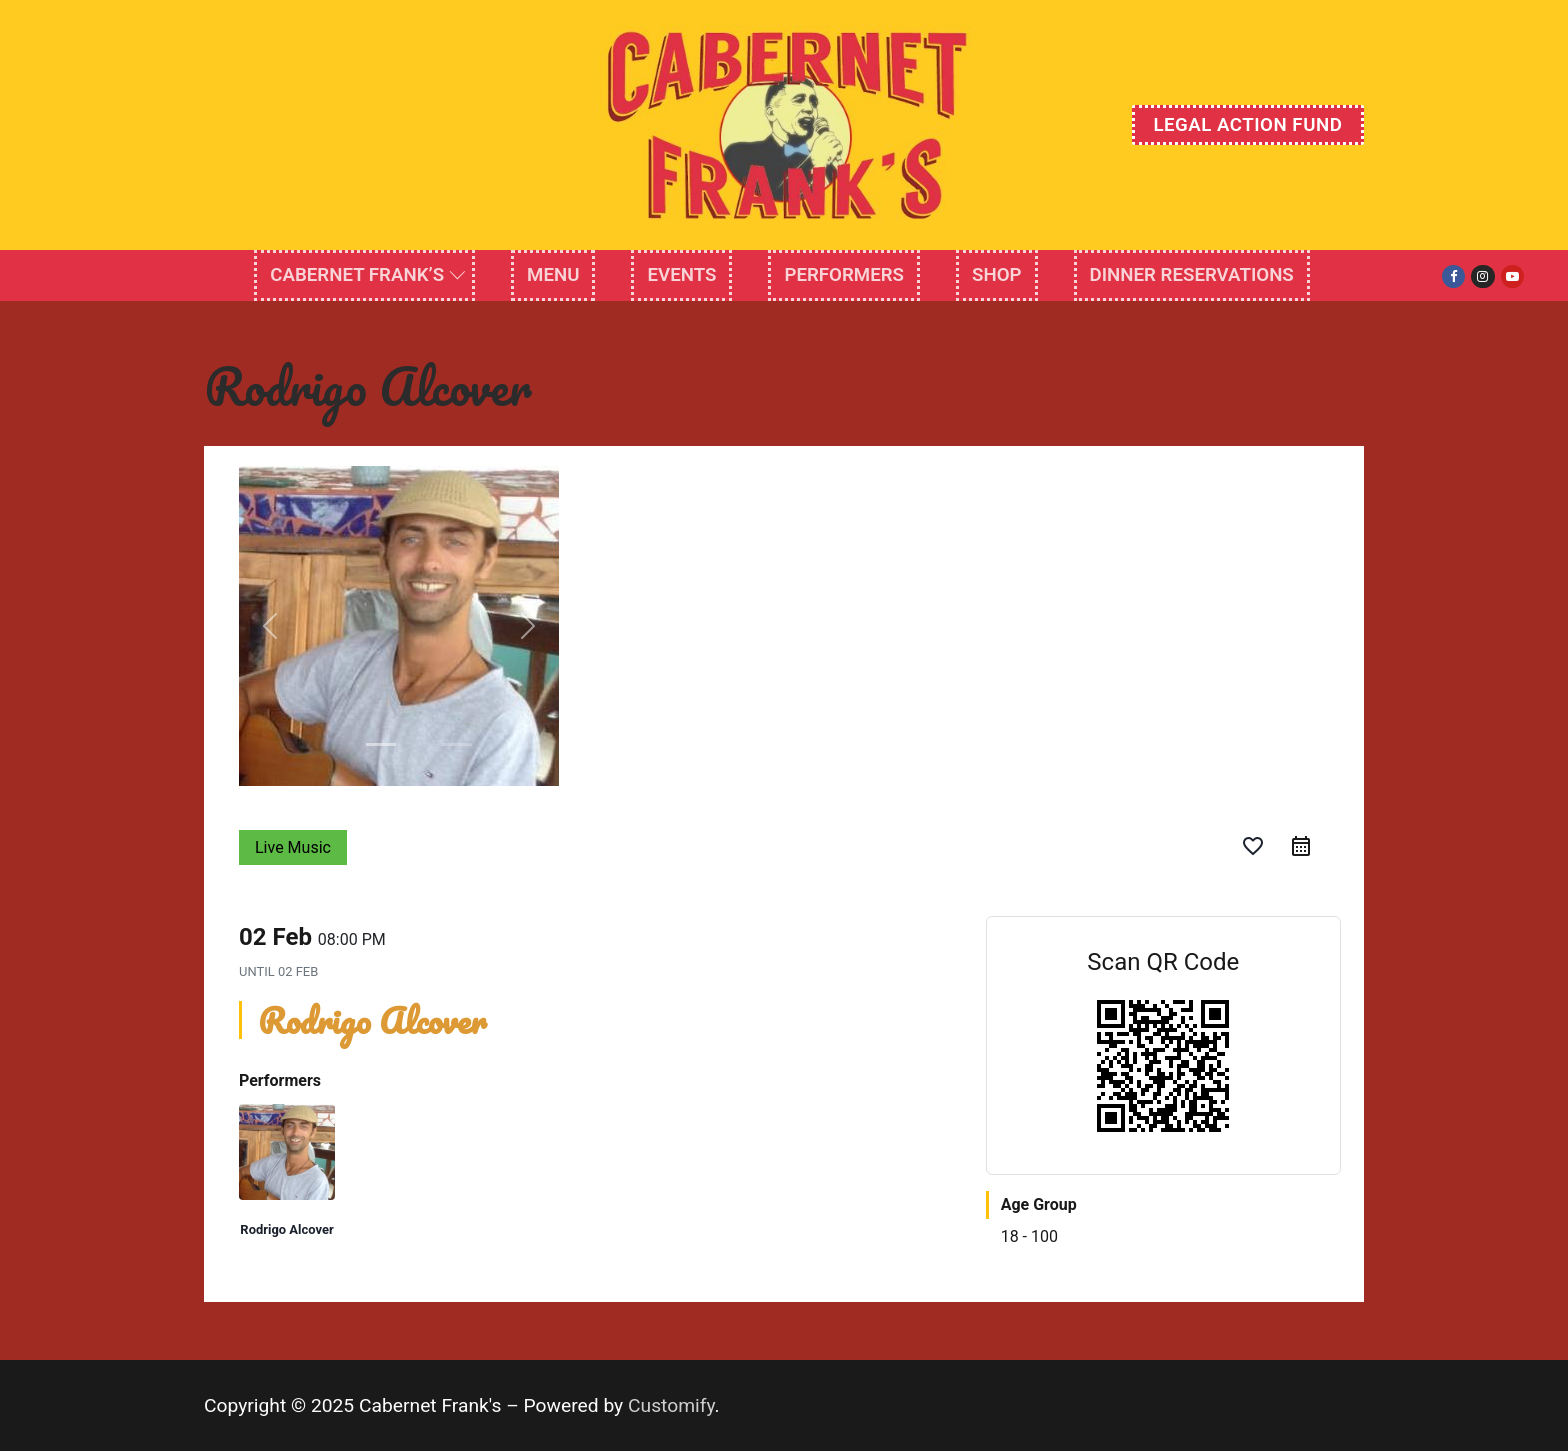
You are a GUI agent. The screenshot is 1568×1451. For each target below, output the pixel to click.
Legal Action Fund (1247, 125)
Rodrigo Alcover (286, 1229)
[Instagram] (1482, 276)
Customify (671, 1405)
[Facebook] (1453, 276)
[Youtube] (1512, 276)
